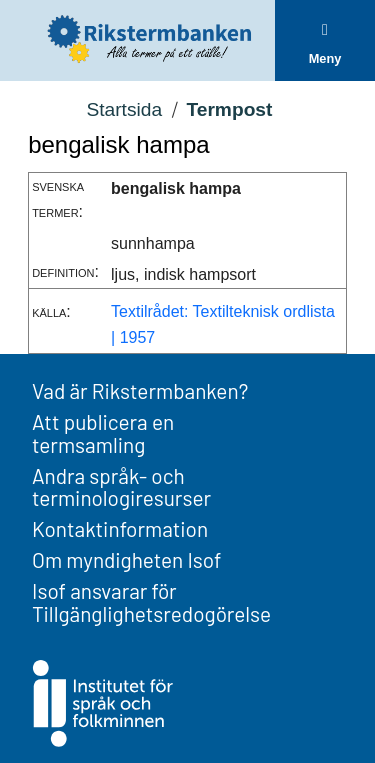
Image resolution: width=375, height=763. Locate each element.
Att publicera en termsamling (103, 433)
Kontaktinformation (120, 528)
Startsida (124, 109)
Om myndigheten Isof (126, 559)
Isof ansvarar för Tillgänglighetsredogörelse (151, 602)
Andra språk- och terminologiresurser (121, 487)
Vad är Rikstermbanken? (140, 390)
